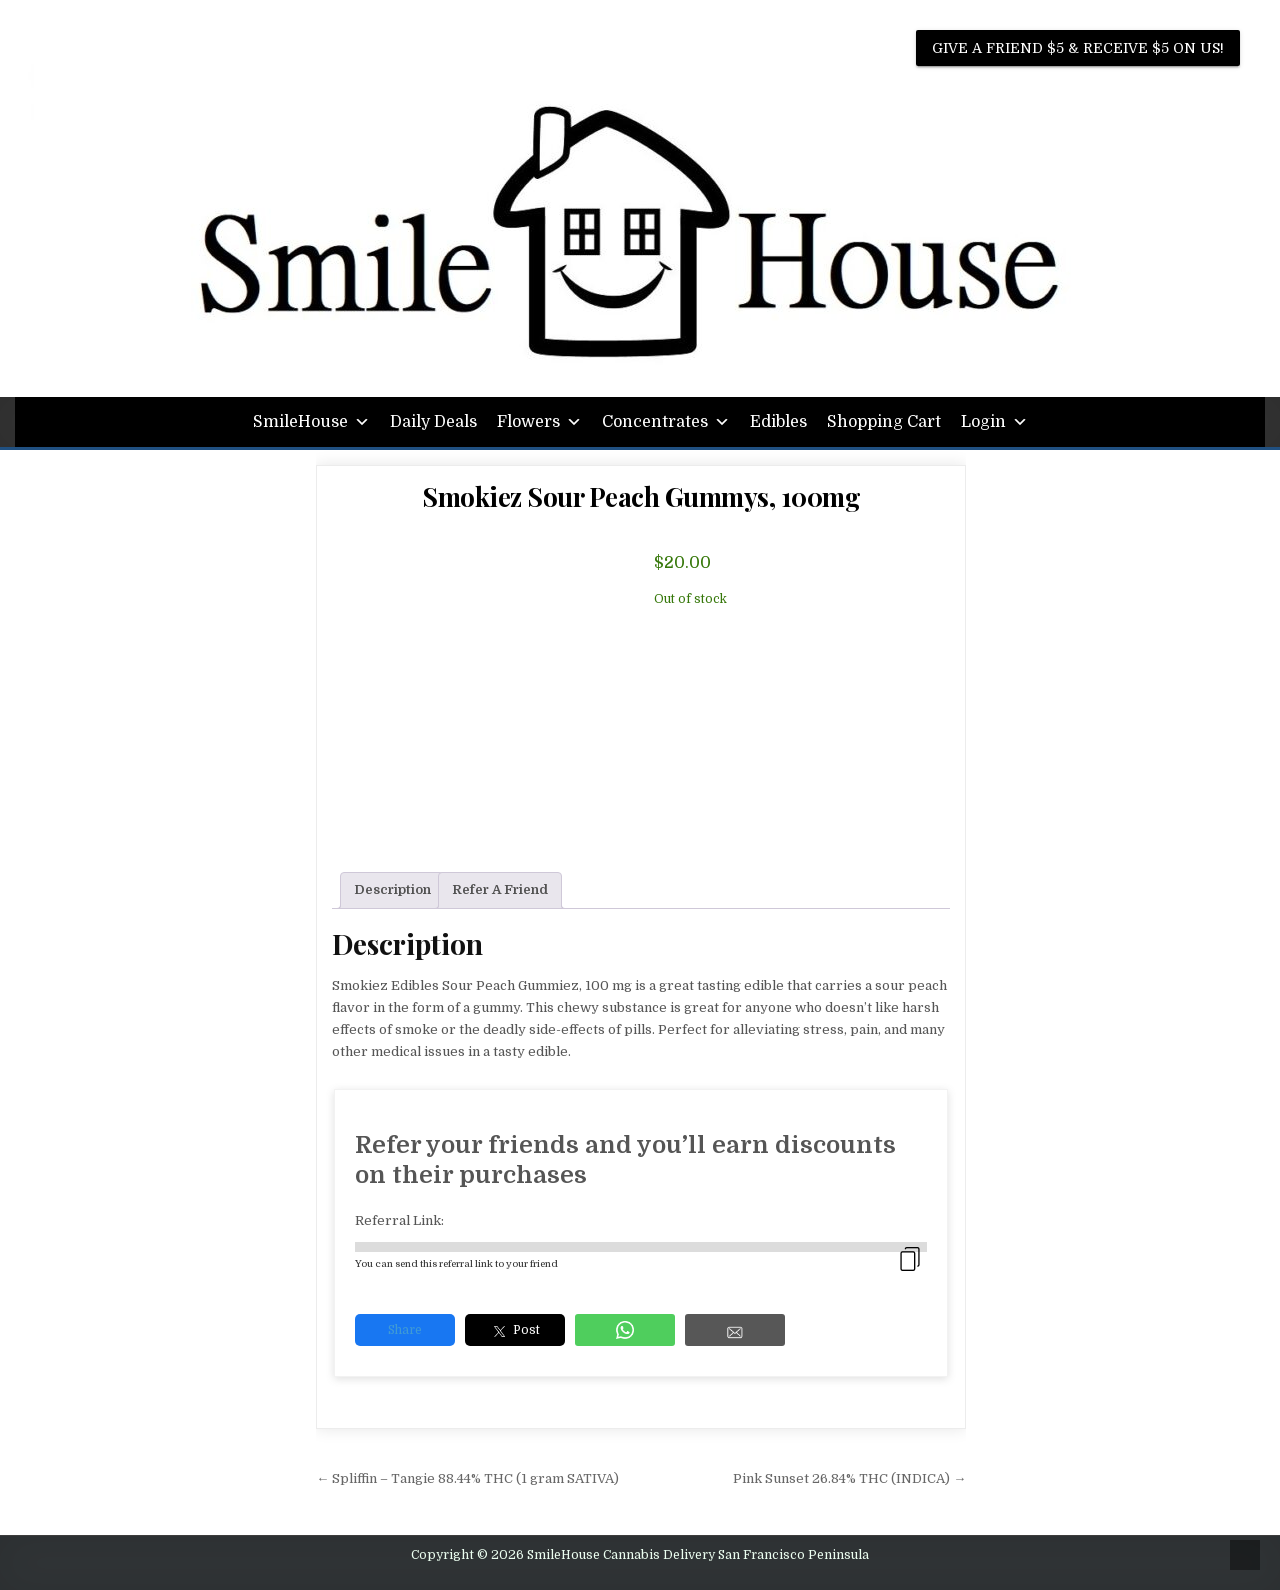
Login (994, 422)
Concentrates (666, 422)
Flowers (539, 422)
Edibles (778, 422)
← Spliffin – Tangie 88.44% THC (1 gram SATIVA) (467, 1478)
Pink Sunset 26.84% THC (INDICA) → (849, 1478)
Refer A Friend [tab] (500, 889)
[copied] (910, 1259)
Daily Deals (433, 422)
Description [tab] (392, 889)
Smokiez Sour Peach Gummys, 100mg (641, 496)
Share (405, 1330)
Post (515, 1331)
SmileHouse (311, 422)
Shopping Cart (884, 422)
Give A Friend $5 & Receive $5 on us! (1078, 48)
